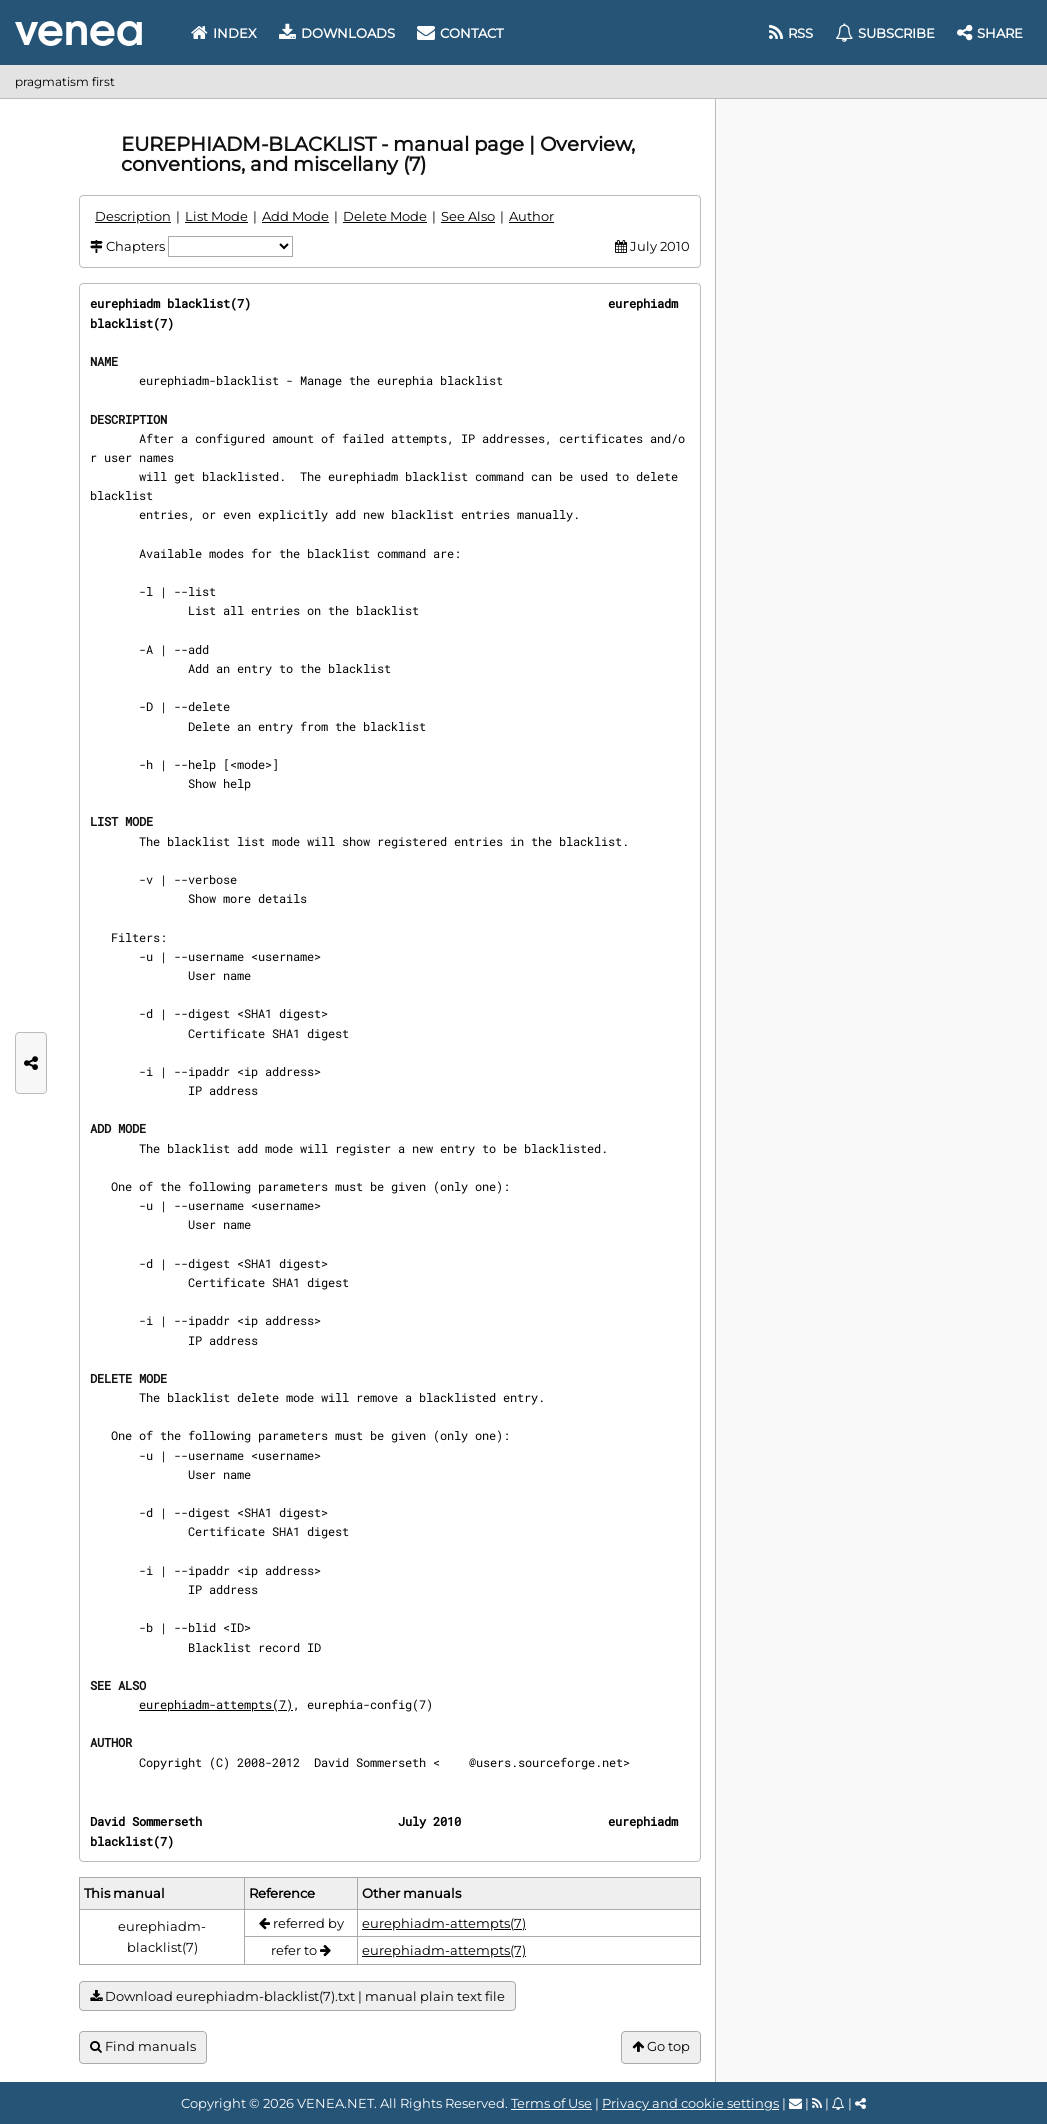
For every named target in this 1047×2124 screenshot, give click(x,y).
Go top (661, 2046)
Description (133, 216)
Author (531, 216)
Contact (460, 33)
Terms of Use (551, 2103)
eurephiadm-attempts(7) (216, 1704)
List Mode (216, 216)
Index (224, 33)
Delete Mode (385, 216)
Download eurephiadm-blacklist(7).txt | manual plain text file (297, 1996)
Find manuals (143, 2046)
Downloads (337, 33)
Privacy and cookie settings (690, 2103)
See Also (468, 216)
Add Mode (295, 216)
